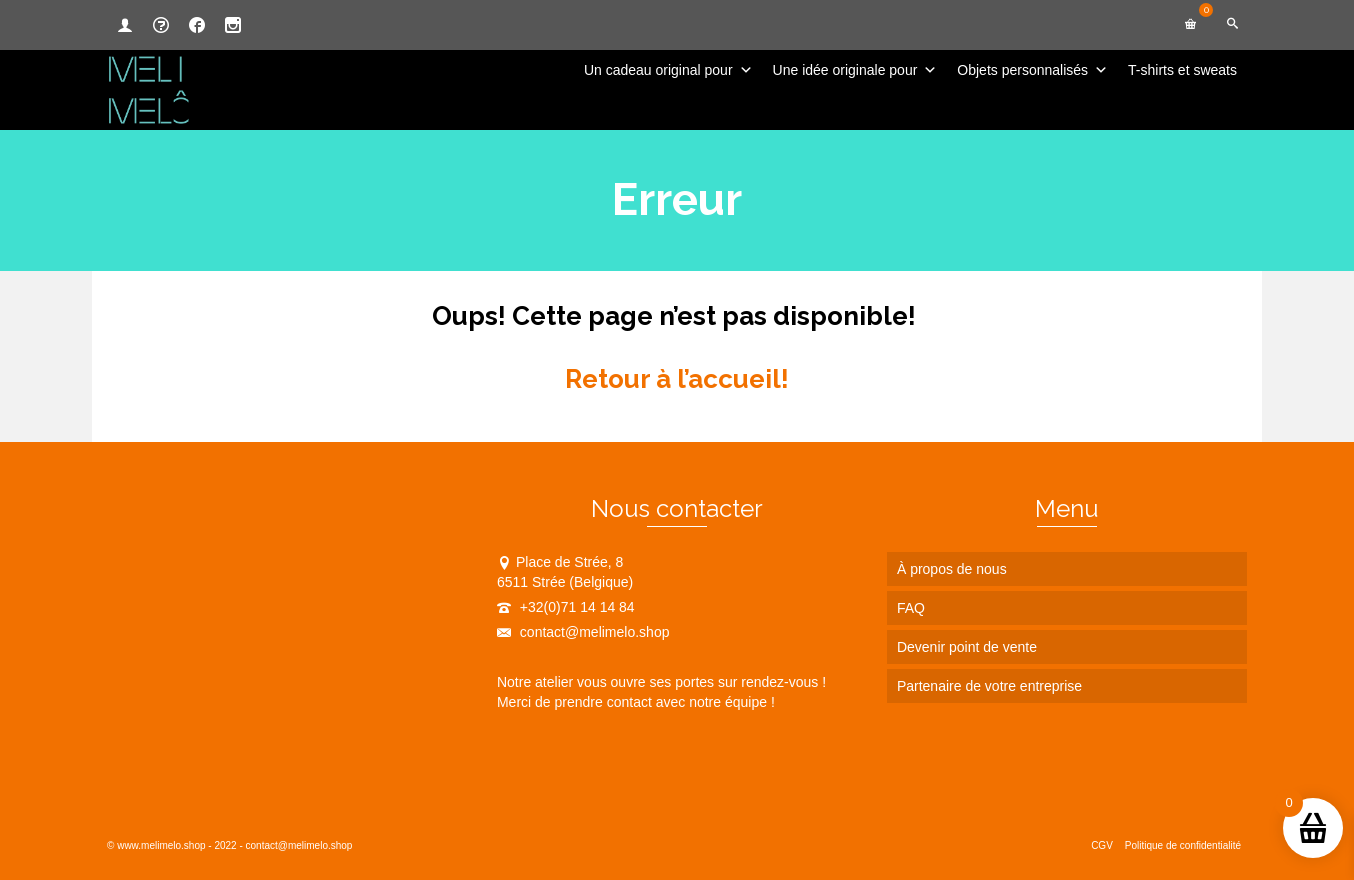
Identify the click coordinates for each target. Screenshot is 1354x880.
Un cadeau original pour (668, 70)
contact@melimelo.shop (583, 632)
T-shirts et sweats (1182, 70)
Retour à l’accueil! (677, 379)
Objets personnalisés (1032, 70)
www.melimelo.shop (161, 845)
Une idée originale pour (855, 70)
